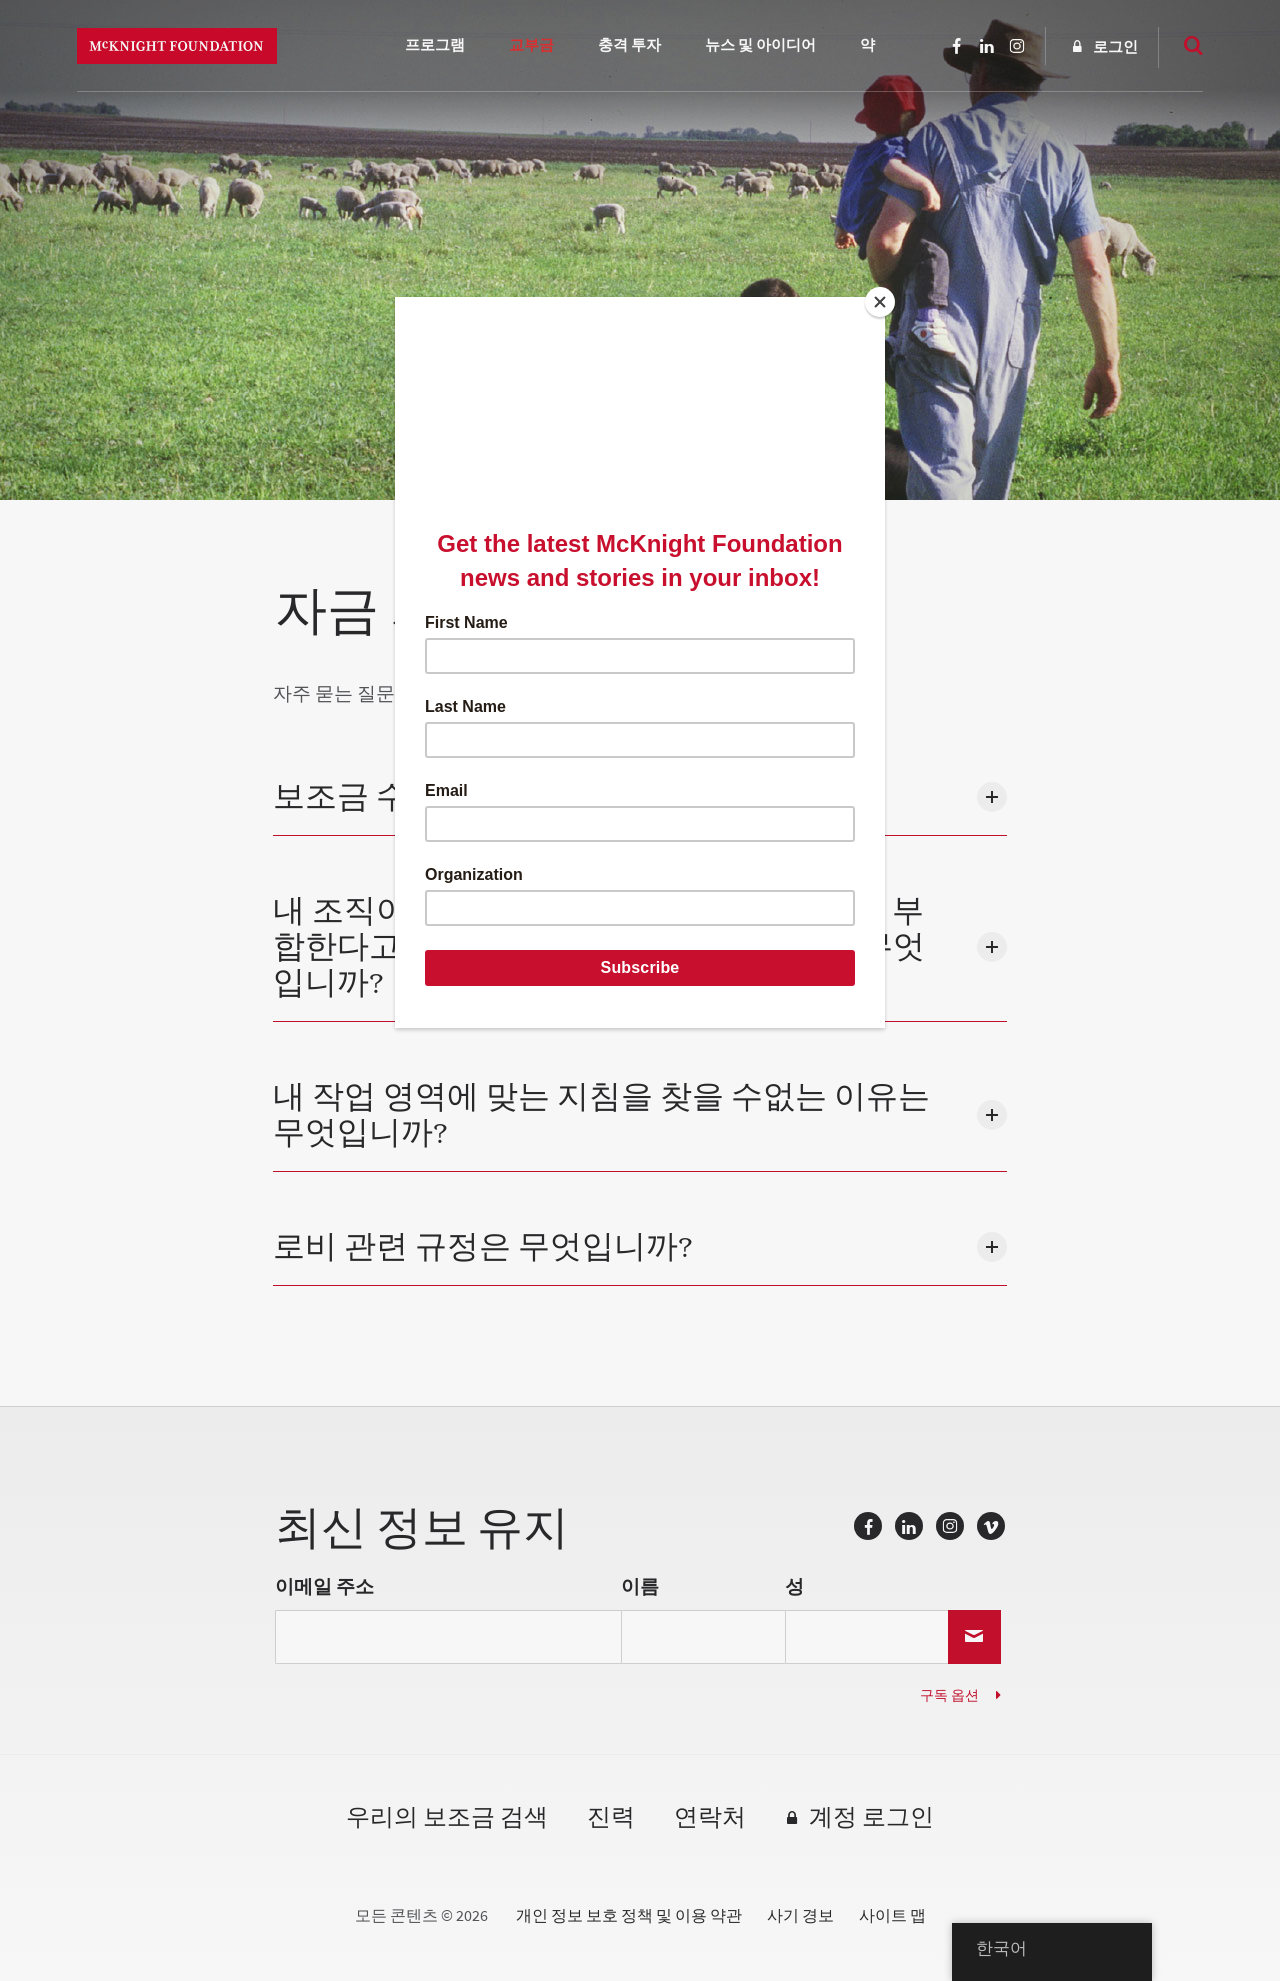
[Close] (880, 302)
